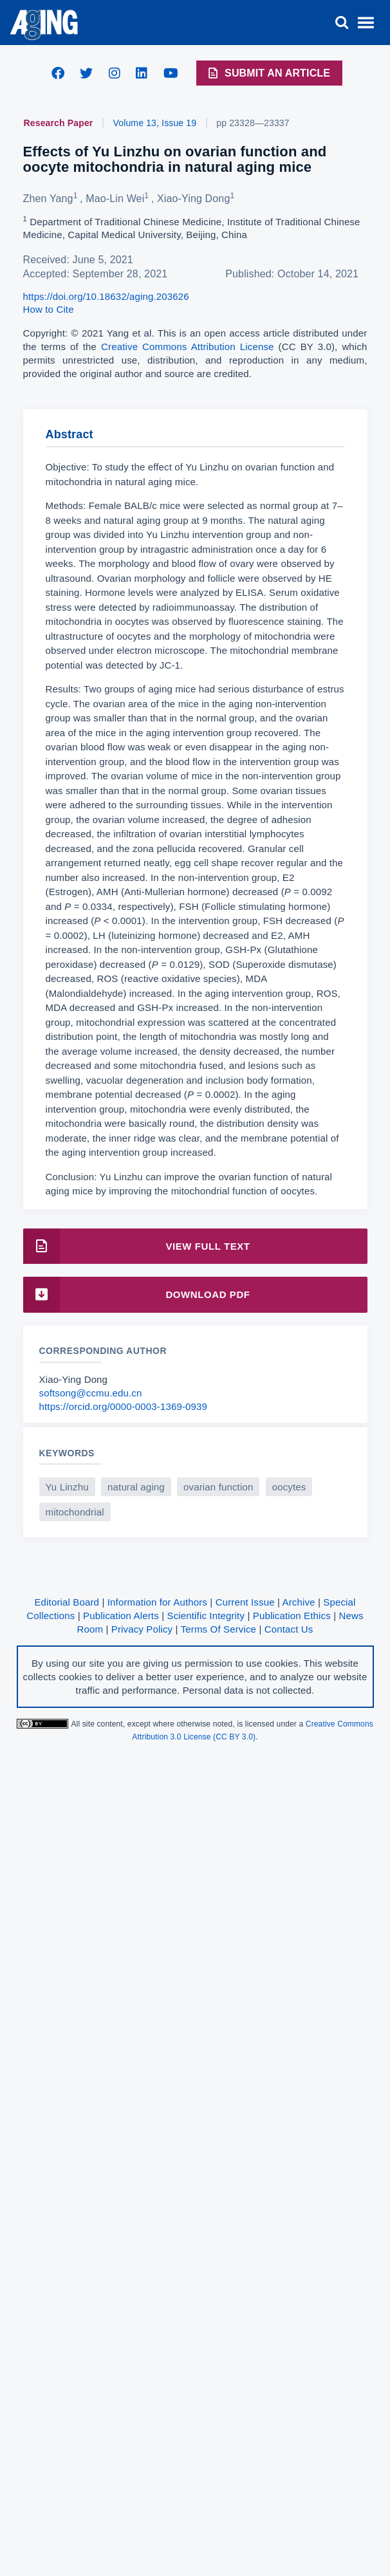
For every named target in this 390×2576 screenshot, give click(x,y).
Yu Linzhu (67, 1486)
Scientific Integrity (206, 1615)
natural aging (136, 1486)
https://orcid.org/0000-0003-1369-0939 (123, 1406)
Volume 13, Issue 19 (155, 123)
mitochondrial (75, 1511)
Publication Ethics (292, 1615)
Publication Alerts (121, 1615)
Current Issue (245, 1602)
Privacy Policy (141, 1629)
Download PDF (136, 1294)
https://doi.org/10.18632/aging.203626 (106, 296)
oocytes (289, 1486)
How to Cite (48, 309)
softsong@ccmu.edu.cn (90, 1392)
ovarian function (218, 1486)
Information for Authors (157, 1602)
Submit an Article (268, 72)
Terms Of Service (218, 1629)
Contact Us (289, 1629)
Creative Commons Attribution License (187, 346)
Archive (299, 1602)
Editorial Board (66, 1602)
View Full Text (136, 1246)
